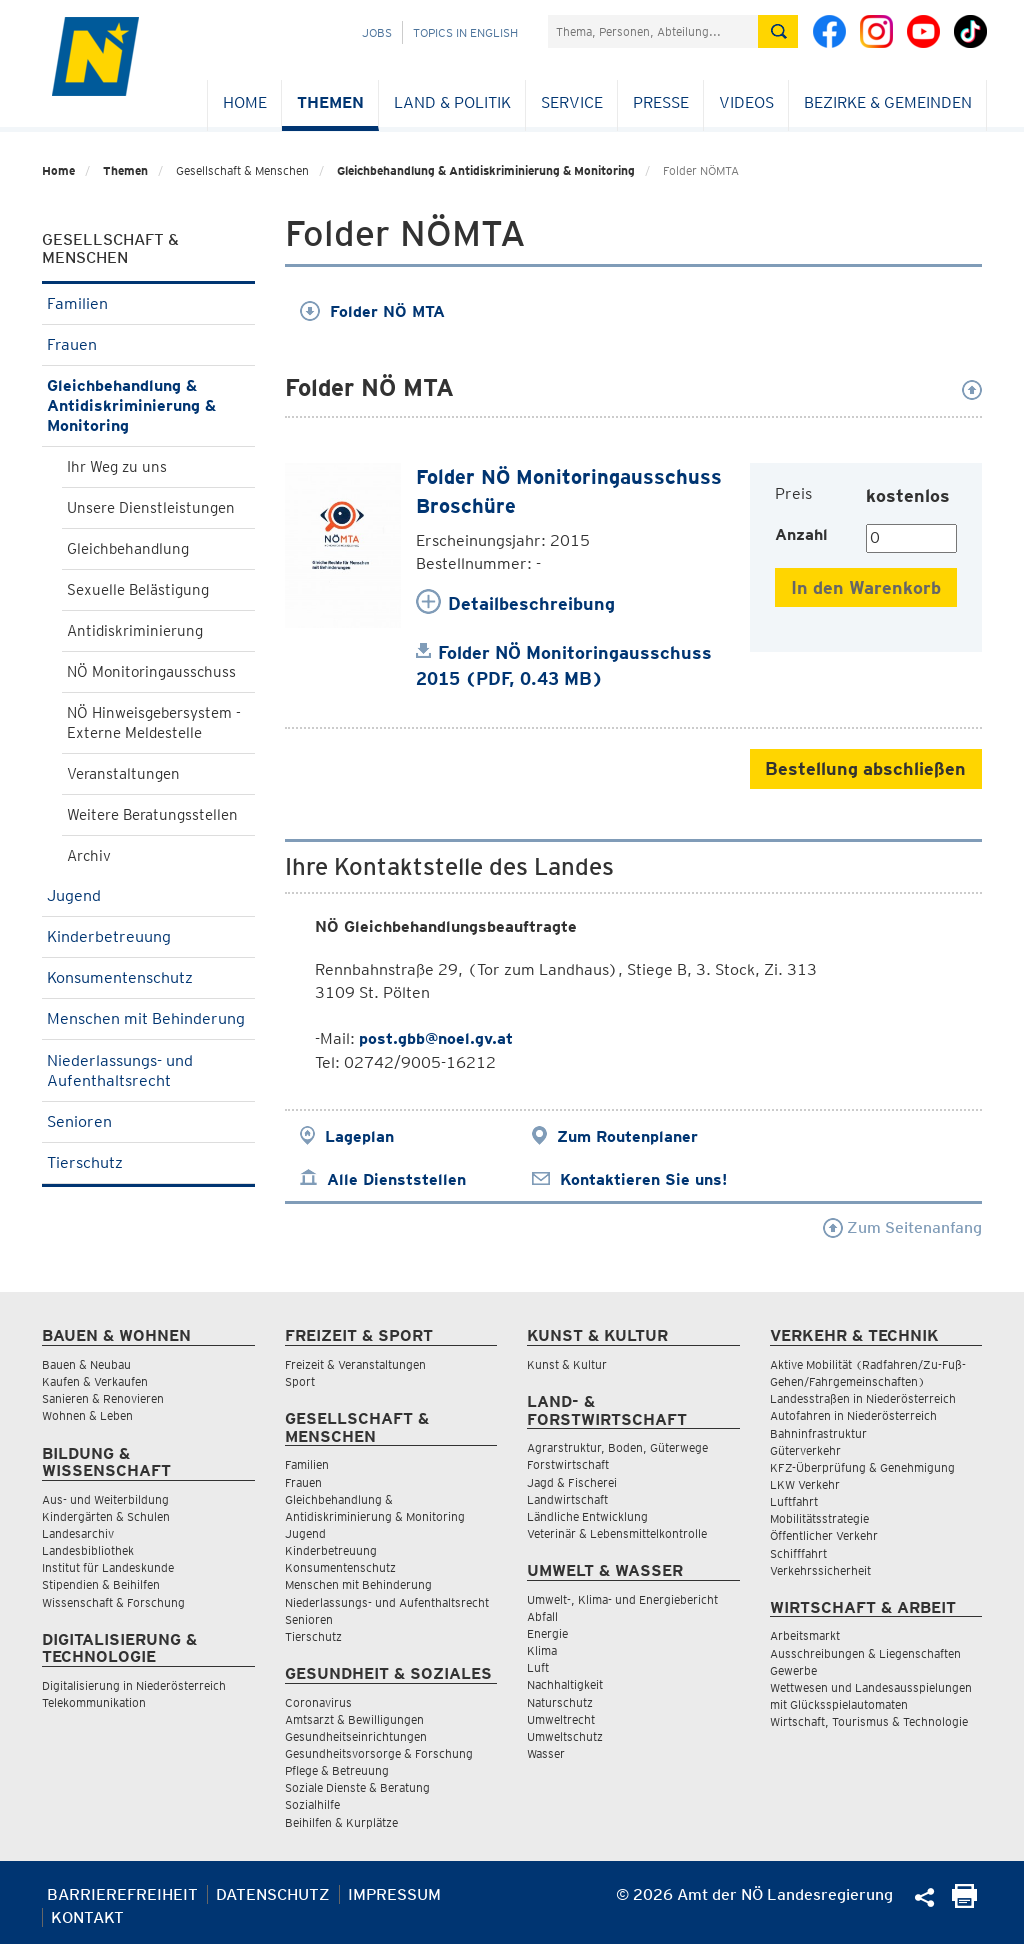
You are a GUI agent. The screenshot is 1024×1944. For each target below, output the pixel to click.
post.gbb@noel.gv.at (436, 1038)
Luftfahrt (794, 1501)
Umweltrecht (561, 1719)
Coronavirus (318, 1702)
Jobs (377, 32)
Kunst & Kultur (567, 1364)
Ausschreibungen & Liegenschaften (865, 1653)
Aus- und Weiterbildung (105, 1499)
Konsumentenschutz (148, 977)
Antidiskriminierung (135, 631)
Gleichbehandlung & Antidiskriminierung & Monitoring (486, 170)
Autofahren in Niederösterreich (853, 1415)
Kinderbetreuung (148, 936)
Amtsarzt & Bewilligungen (354, 1719)
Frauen (148, 344)
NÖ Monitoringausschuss (151, 672)
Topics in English (465, 32)
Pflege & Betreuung (337, 1770)
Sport (300, 1381)
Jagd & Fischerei (572, 1482)
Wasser (546, 1753)
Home (245, 102)
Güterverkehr (805, 1450)
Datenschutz (273, 1894)
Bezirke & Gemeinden (888, 102)
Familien (148, 303)
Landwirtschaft (567, 1499)
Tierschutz (148, 1162)
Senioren (148, 1121)
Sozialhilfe (312, 1804)
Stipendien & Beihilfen (101, 1584)
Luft (538, 1667)
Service (572, 102)
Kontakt (87, 1917)
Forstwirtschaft (568, 1464)
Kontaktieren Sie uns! (643, 1179)
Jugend (148, 895)
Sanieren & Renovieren (103, 1398)
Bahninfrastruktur (818, 1433)
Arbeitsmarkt (805, 1635)
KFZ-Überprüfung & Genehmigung (862, 1467)
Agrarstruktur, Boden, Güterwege (617, 1447)
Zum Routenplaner (627, 1136)
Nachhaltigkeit (565, 1684)
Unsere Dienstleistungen (151, 508)
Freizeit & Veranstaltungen (355, 1364)
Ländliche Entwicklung (587, 1516)
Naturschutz (560, 1702)
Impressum (394, 1894)
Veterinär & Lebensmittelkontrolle (617, 1533)
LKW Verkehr (805, 1484)
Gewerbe (793, 1670)
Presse (661, 102)
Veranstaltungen (123, 774)
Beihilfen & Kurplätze (341, 1822)
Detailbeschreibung (531, 603)
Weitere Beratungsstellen (152, 815)
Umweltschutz (565, 1736)
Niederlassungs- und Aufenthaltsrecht (148, 1070)
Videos (746, 102)
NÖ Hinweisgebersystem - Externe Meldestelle (154, 723)
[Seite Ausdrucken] (964, 1902)
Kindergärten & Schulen (106, 1516)
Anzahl (801, 534)
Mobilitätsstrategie (819, 1518)
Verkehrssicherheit (820, 1570)
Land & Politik (452, 102)
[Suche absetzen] (778, 31)
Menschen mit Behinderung (148, 1024)
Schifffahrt (798, 1553)
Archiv (89, 856)
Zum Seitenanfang (902, 1227)
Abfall (542, 1616)
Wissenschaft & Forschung (113, 1602)
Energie (547, 1633)
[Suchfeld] (653, 31)
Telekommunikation (94, 1702)
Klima (542, 1650)
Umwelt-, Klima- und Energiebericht (622, 1599)
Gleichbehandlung (128, 549)
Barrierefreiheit (122, 1894)
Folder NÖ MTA (372, 311)
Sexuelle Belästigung (138, 590)
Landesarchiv (78, 1533)
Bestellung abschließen (865, 768)
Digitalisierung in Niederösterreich (134, 1685)
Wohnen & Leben (87, 1415)
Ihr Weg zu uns (117, 467)
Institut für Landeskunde (108, 1567)
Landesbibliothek (88, 1550)
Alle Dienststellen (396, 1179)
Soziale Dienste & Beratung (357, 1787)
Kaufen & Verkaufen (95, 1381)
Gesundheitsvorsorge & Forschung (379, 1753)
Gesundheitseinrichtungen (356, 1736)
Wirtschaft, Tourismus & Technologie (869, 1721)
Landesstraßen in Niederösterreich (863, 1398)
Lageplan (359, 1136)
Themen (330, 102)
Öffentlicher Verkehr (824, 1535)
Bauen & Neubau (86, 1364)
